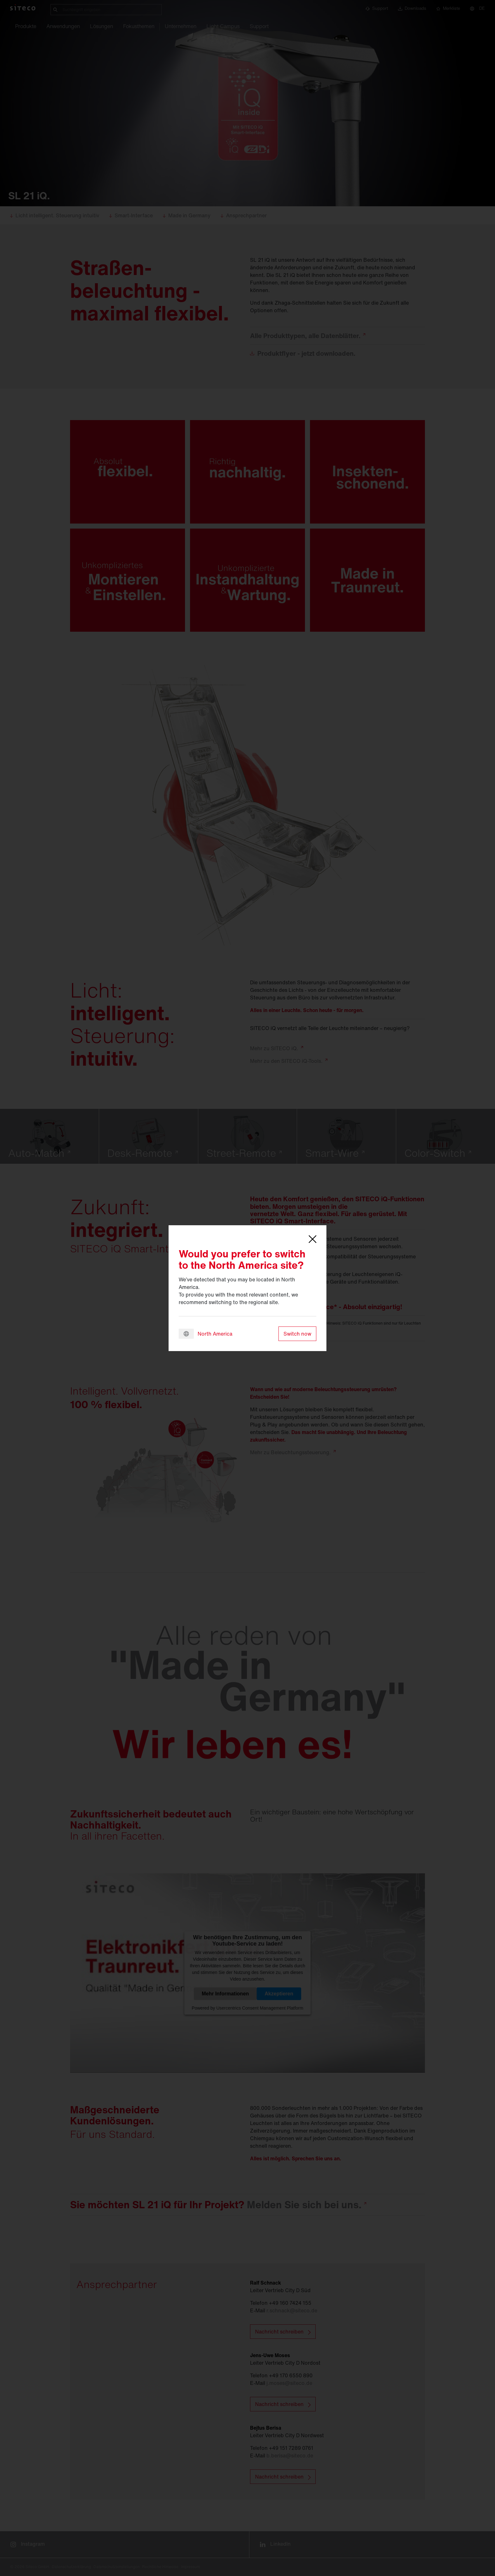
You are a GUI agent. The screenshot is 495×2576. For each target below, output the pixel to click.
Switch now (297, 1334)
